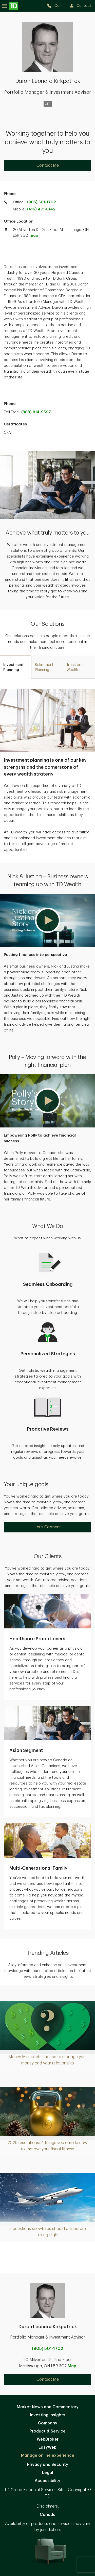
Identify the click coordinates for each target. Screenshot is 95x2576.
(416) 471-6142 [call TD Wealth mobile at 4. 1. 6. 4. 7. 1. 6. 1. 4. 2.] (41, 209)
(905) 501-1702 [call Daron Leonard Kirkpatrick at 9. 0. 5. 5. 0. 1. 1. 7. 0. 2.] (47, 2349)
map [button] (34, 235)
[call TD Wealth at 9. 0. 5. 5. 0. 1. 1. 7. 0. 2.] (56, 5)
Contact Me (47, 165)
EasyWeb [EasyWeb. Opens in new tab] (47, 2447)
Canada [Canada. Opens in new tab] (47, 2515)
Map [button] (72, 2366)
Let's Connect (47, 1527)
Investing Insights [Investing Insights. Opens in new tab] (47, 2415)
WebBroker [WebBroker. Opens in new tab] (48, 2439)
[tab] (15, 667)
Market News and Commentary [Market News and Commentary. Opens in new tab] (48, 2407)
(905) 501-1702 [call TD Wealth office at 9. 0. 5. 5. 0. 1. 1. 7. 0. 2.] (41, 202)
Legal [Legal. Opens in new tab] (47, 2473)
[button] (47, 920)
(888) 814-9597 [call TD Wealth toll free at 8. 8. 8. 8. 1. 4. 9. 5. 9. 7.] (36, 412)
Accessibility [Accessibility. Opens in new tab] (47, 2481)
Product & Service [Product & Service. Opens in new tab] (47, 2431)
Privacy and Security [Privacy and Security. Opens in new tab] (47, 2465)
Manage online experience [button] (47, 2455)
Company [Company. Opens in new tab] (47, 2423)
